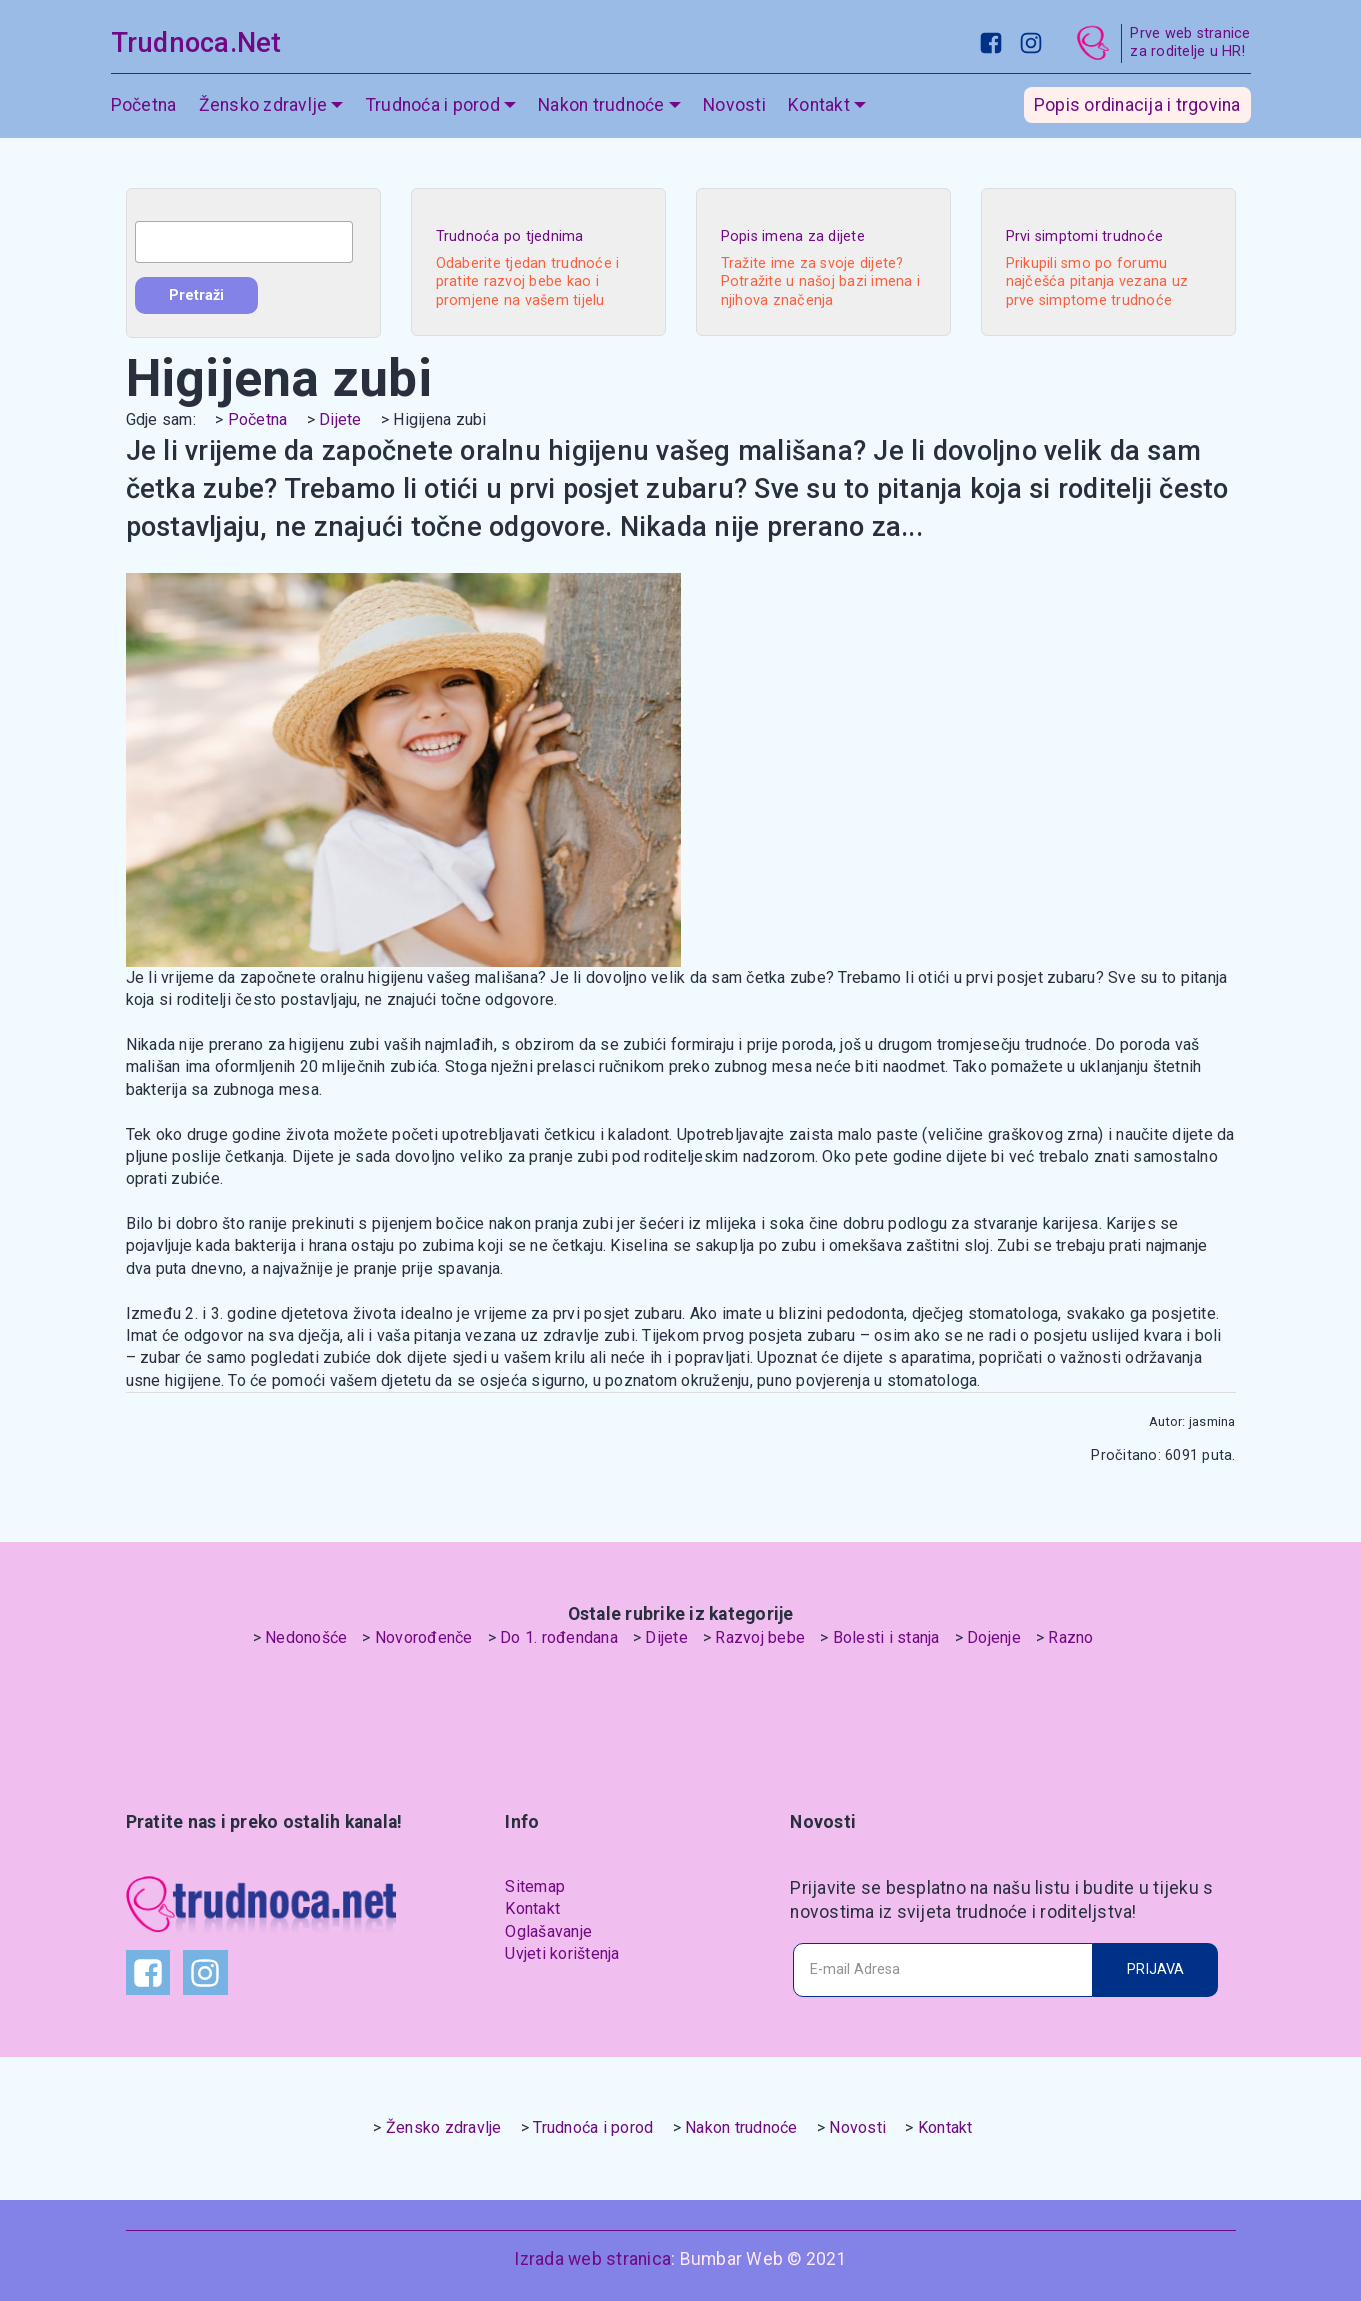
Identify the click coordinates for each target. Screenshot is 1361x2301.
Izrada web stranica (592, 2259)
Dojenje (994, 1637)
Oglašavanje (548, 1931)
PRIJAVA (1155, 1969)
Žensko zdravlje (263, 105)
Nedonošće (306, 1637)
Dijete (340, 419)
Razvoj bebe (760, 1637)
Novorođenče (424, 1637)
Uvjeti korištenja (562, 1953)
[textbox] (244, 242)
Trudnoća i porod (433, 105)
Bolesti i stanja (886, 1637)
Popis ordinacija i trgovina (1137, 105)
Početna (144, 105)
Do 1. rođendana (559, 1637)
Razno (1070, 1637)
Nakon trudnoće (601, 105)
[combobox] (244, 242)
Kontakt (819, 105)
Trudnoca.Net (196, 43)
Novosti (734, 105)
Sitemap (535, 1886)
